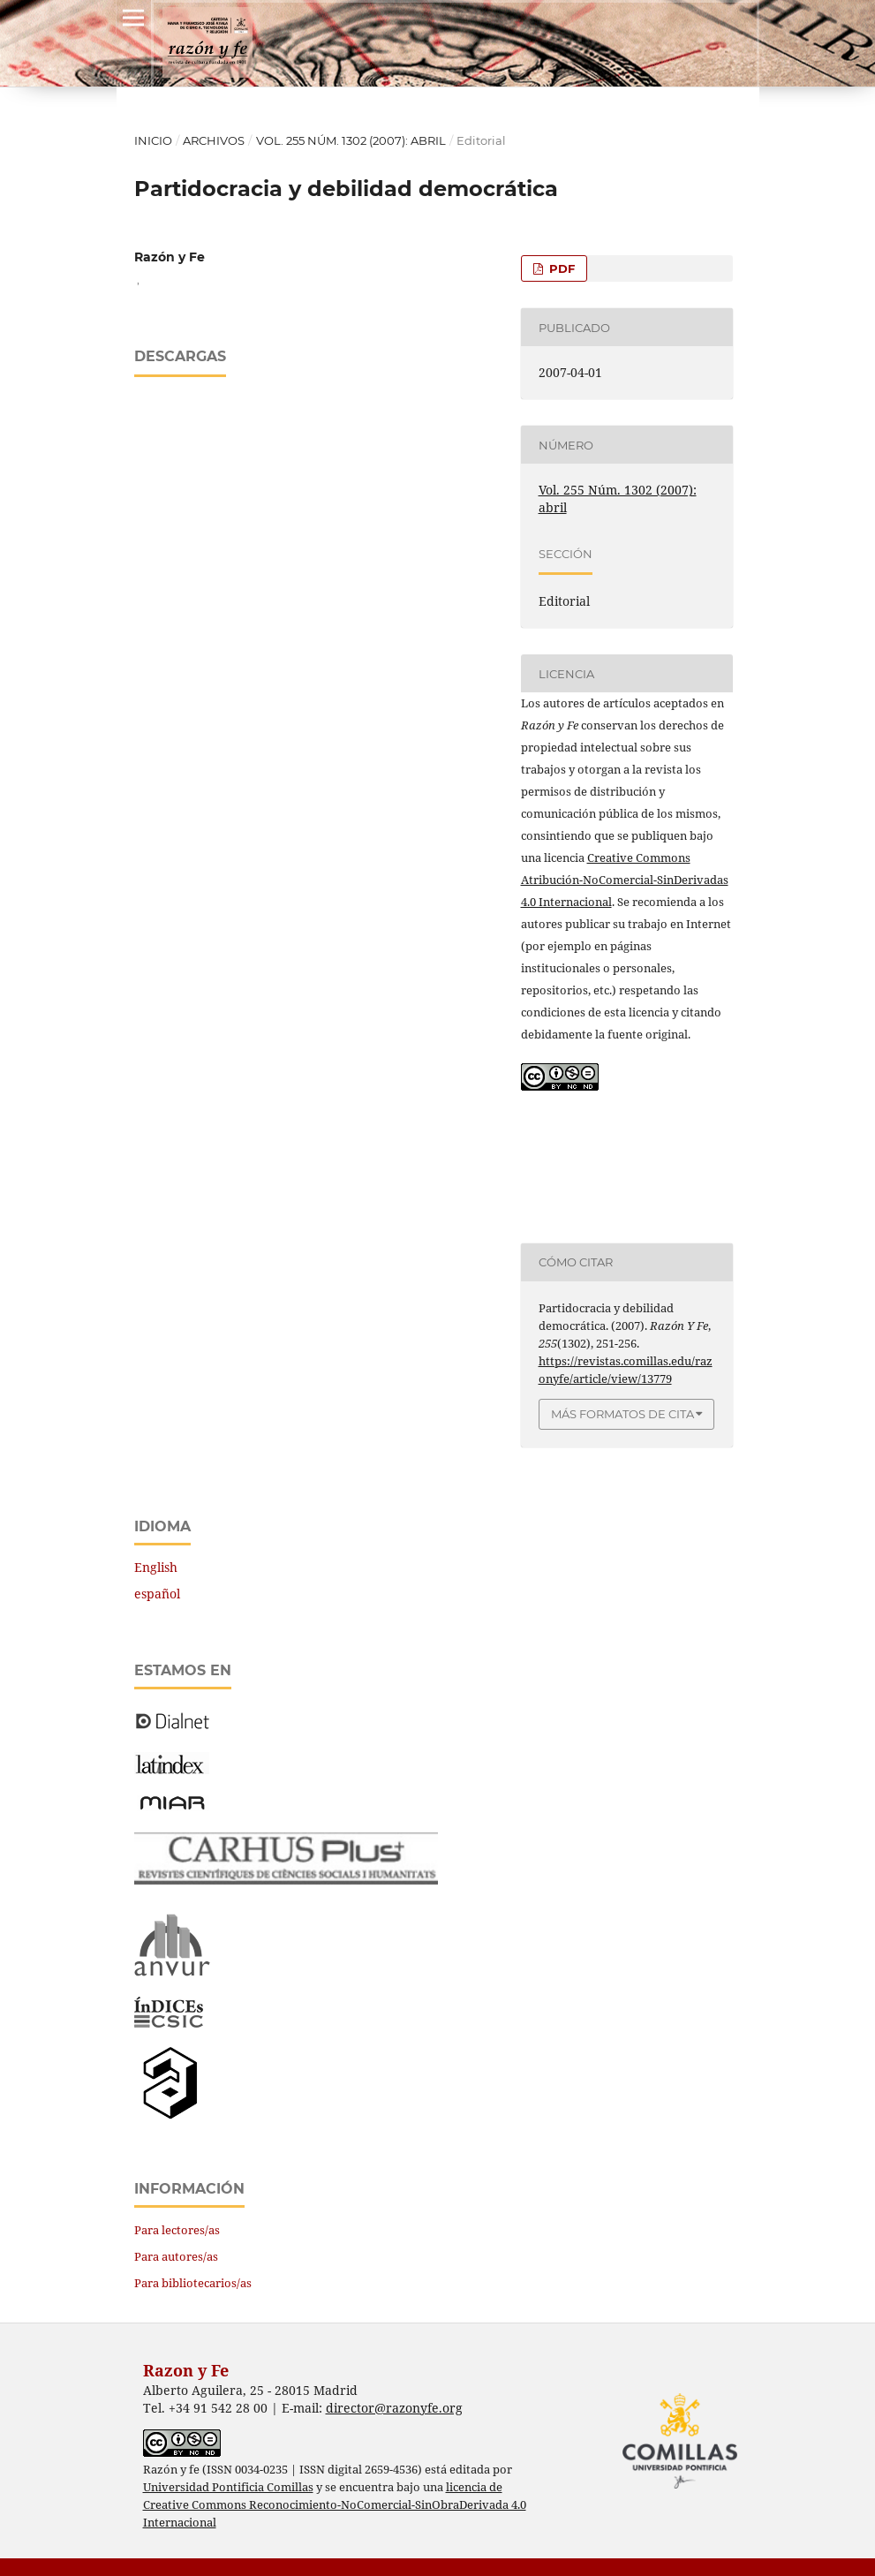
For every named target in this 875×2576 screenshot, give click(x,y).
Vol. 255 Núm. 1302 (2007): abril (351, 140)
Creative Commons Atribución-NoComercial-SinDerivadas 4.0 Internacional (624, 880)
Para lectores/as (177, 2230)
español (157, 1593)
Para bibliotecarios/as (193, 2283)
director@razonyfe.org (394, 2407)
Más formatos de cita (622, 1414)
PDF (560, 268)
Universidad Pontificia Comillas (228, 2487)
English (155, 1567)
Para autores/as (176, 2256)
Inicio (153, 140)
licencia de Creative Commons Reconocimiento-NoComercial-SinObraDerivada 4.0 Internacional (334, 2505)
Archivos (214, 140)
